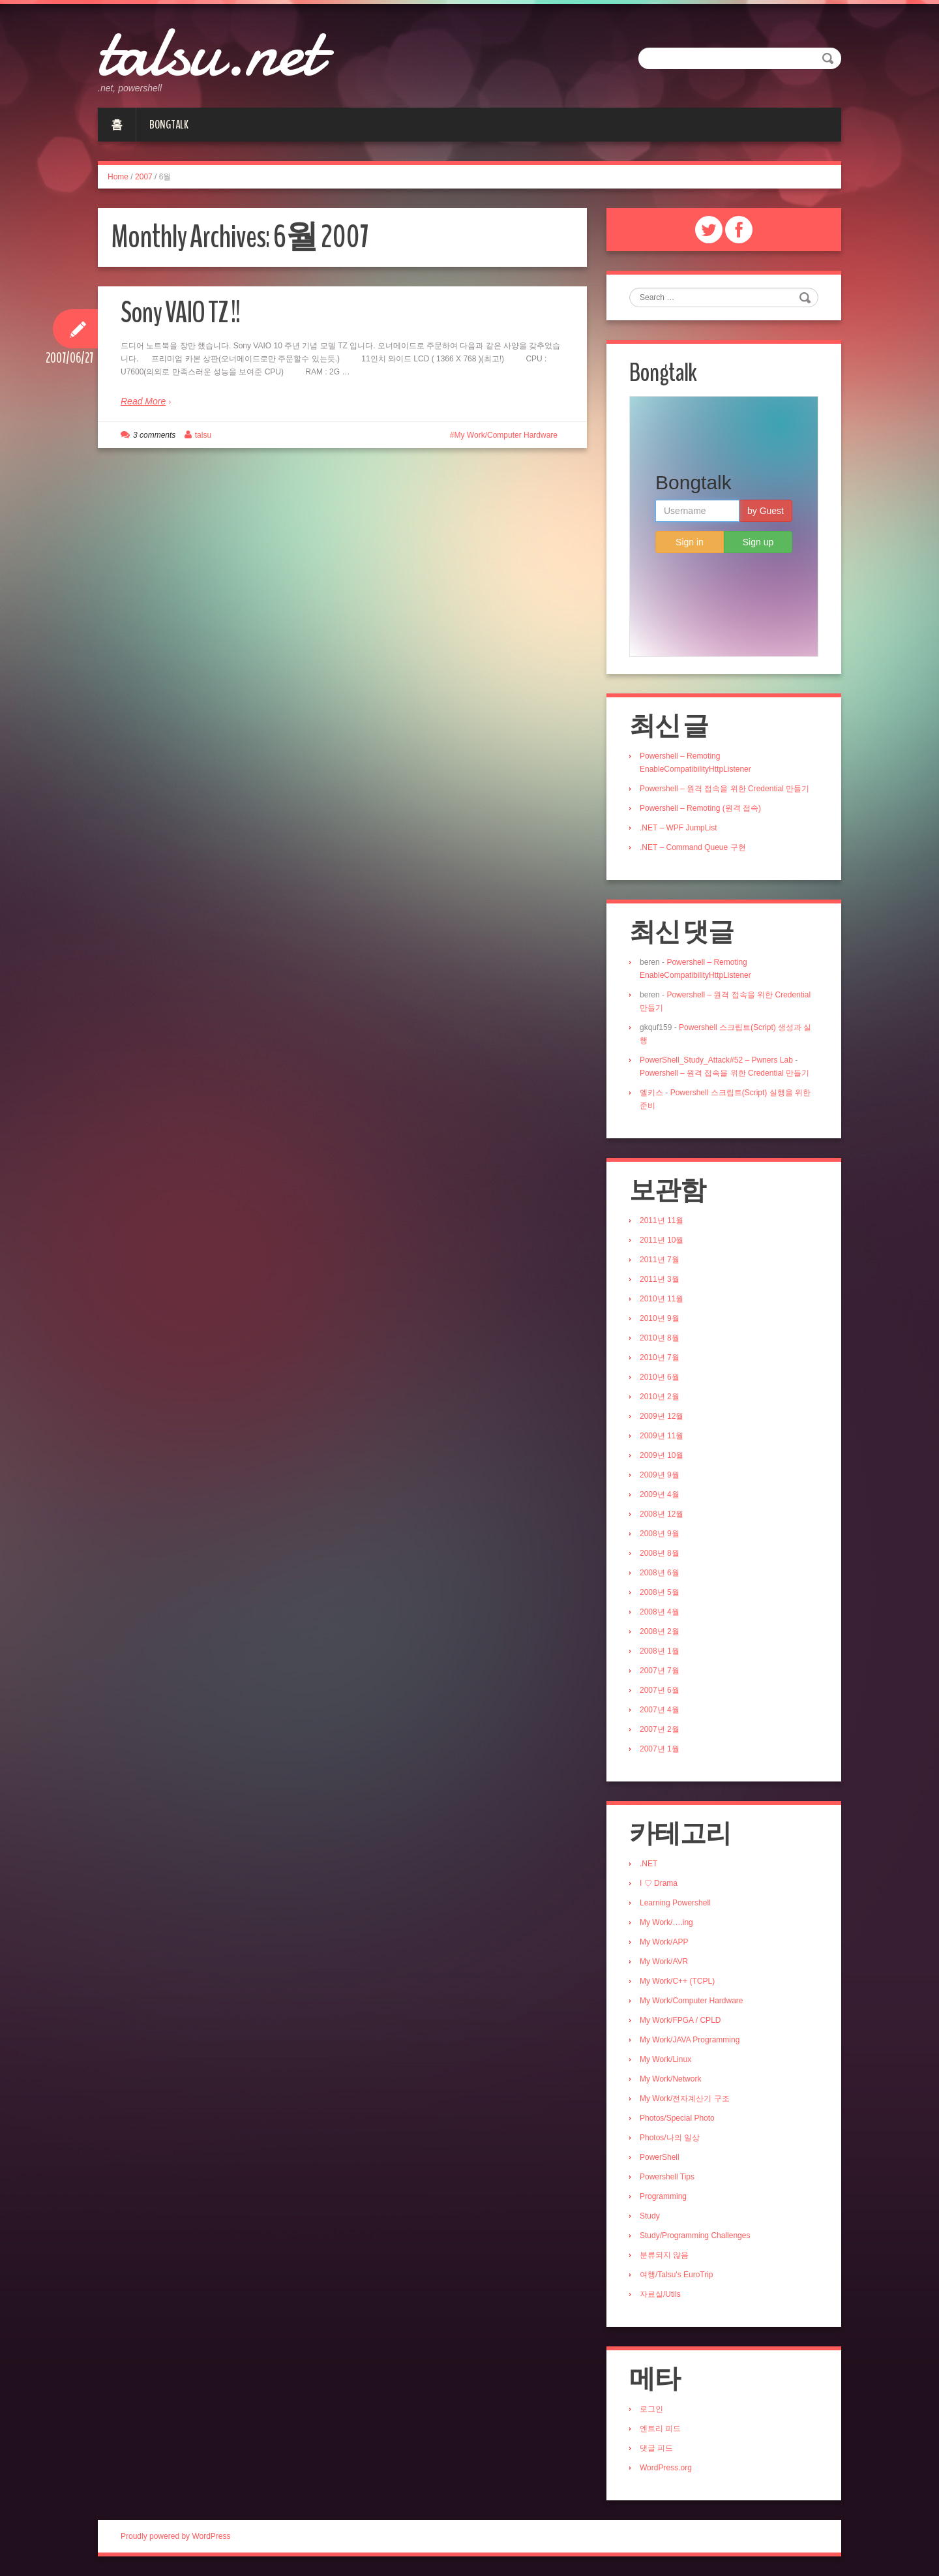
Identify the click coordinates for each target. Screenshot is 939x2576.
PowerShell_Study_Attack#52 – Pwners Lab (716, 1060)
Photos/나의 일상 (670, 2137)
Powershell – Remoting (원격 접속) (700, 808)
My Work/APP (664, 1942)
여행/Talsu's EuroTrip (676, 2274)
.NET (648, 1863)
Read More (143, 401)
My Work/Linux (665, 2059)
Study (650, 2215)
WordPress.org (666, 2467)
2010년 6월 (659, 1377)
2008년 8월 (659, 1553)
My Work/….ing (666, 1922)
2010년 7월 (659, 1357)
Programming (663, 2196)
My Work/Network (670, 2079)
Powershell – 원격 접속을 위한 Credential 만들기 (724, 788)
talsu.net (209, 52)
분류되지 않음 (664, 2255)
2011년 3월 (659, 1279)
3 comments (154, 435)
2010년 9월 (659, 1318)
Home (118, 176)
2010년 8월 (659, 1337)
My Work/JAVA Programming (689, 2039)
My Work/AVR (664, 1961)
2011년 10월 (661, 1240)
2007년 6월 (659, 1690)
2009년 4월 (659, 1494)
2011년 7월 (659, 1259)
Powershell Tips (667, 2176)
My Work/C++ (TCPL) (677, 1981)
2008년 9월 (659, 1533)
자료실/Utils (660, 2294)
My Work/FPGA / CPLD (680, 2020)
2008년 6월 (659, 1572)
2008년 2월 (659, 1631)
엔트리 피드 (660, 2428)
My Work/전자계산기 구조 (685, 2098)
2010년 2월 (659, 1396)
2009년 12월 (661, 1416)
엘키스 (651, 1092)
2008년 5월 (659, 1592)
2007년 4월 (659, 1709)
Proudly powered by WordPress (176, 2536)
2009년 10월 (661, 1455)
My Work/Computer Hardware (506, 435)
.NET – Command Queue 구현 (693, 847)
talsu (203, 435)
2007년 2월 (659, 1729)
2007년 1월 (659, 1748)
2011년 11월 (661, 1220)
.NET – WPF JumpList (678, 827)
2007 (144, 176)
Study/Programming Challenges (695, 2235)
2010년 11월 (661, 1298)
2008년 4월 (659, 1611)
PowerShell (659, 2157)
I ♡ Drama (659, 1883)
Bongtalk (168, 124)
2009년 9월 (659, 1474)
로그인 (651, 2409)
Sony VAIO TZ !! (180, 313)
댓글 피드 (656, 2448)
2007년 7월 (659, 1670)
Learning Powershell (675, 1902)
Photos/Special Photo (677, 2118)
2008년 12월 (661, 1514)
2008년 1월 (659, 1651)
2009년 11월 (661, 1435)
